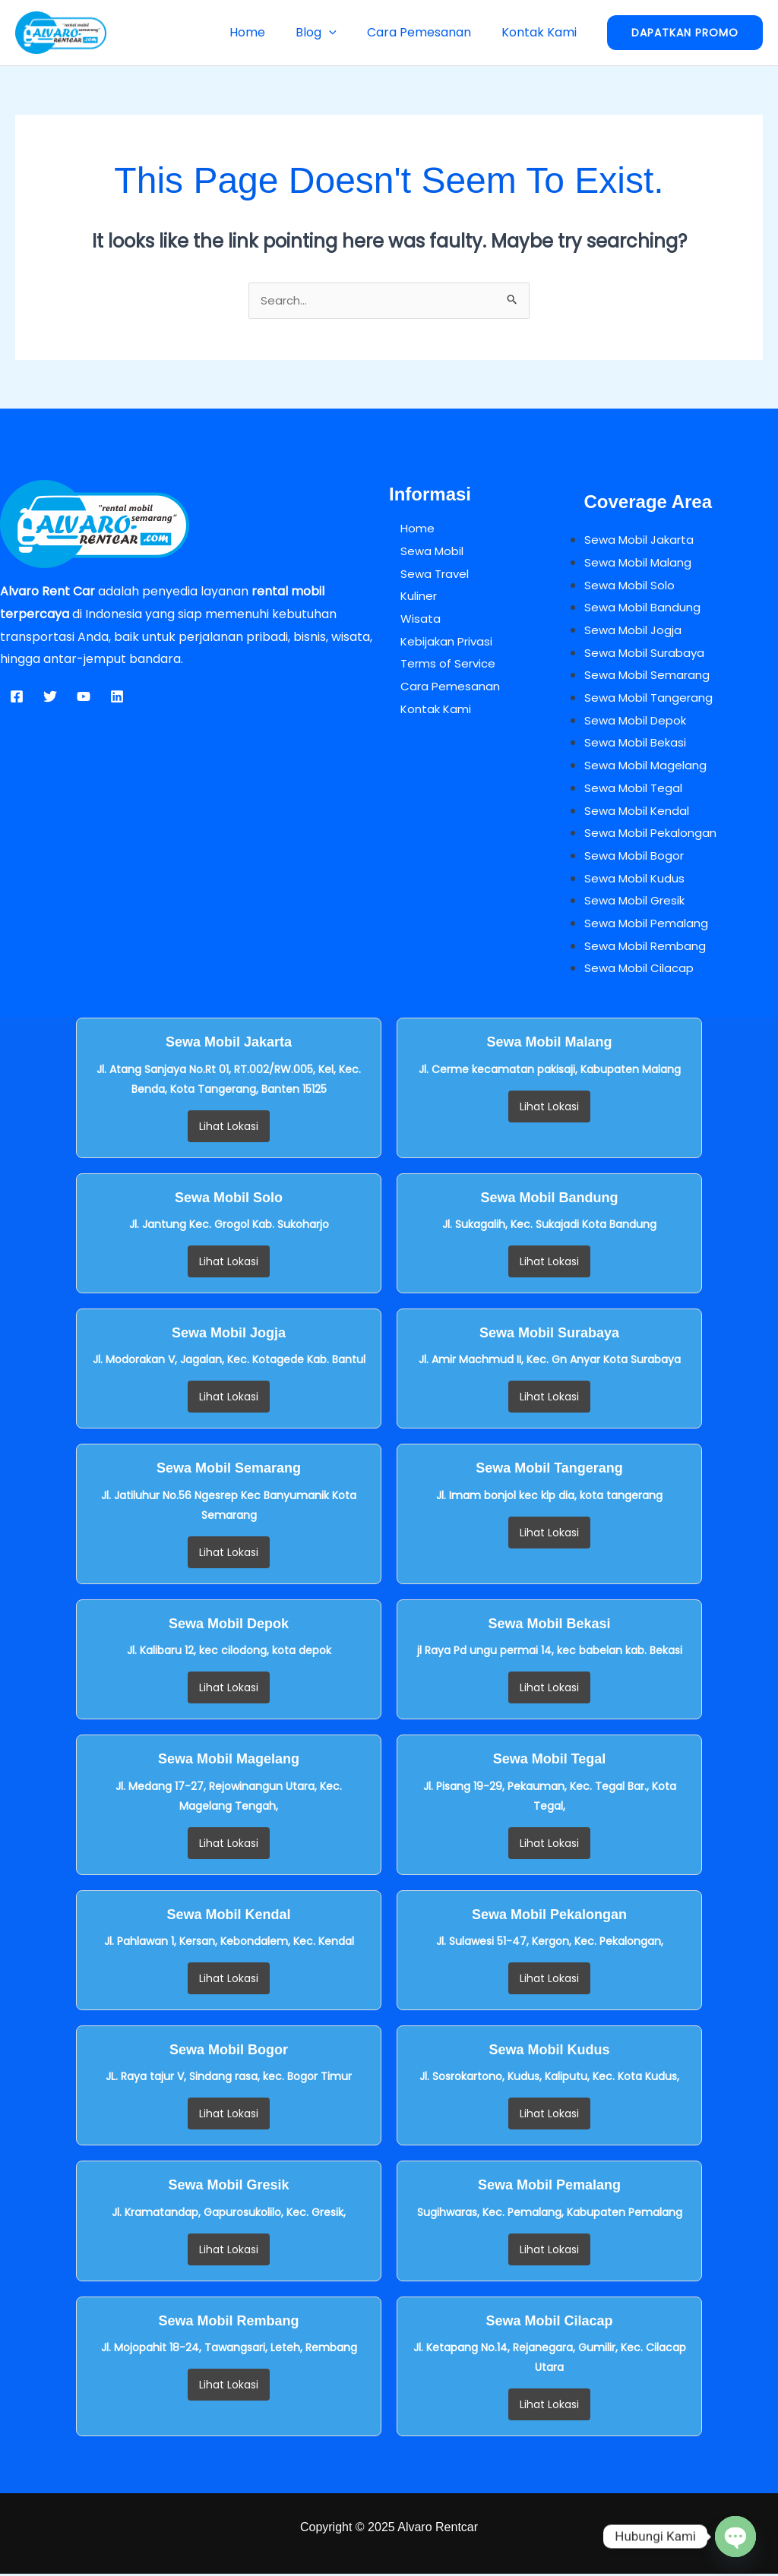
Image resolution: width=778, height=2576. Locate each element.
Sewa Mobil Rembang (648, 948)
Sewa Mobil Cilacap (642, 970)
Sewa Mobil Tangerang (652, 700)
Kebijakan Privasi (438, 643)
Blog (331, 32)
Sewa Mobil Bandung (645, 609)
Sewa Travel (425, 576)
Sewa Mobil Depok (639, 722)
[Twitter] (50, 699)
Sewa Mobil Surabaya (647, 655)
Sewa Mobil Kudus (636, 880)
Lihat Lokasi (228, 1128)
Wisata (409, 621)
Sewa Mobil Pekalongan (654, 835)
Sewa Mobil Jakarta (642, 542)
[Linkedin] (117, 699)
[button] (344, 32)
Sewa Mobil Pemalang (649, 925)
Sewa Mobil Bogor (637, 858)
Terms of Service (439, 665)
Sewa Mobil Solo (631, 587)
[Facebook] (17, 699)
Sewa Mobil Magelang (648, 767)
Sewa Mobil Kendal (639, 813)
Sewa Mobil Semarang (650, 677)
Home (268, 32)
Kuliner (409, 598)
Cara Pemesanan (428, 32)
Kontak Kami (542, 32)
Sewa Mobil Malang (641, 564)
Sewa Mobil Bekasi (638, 744)
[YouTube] (83, 699)
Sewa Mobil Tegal (636, 790)
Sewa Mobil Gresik (638, 902)
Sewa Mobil (422, 553)
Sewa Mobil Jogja (635, 632)
